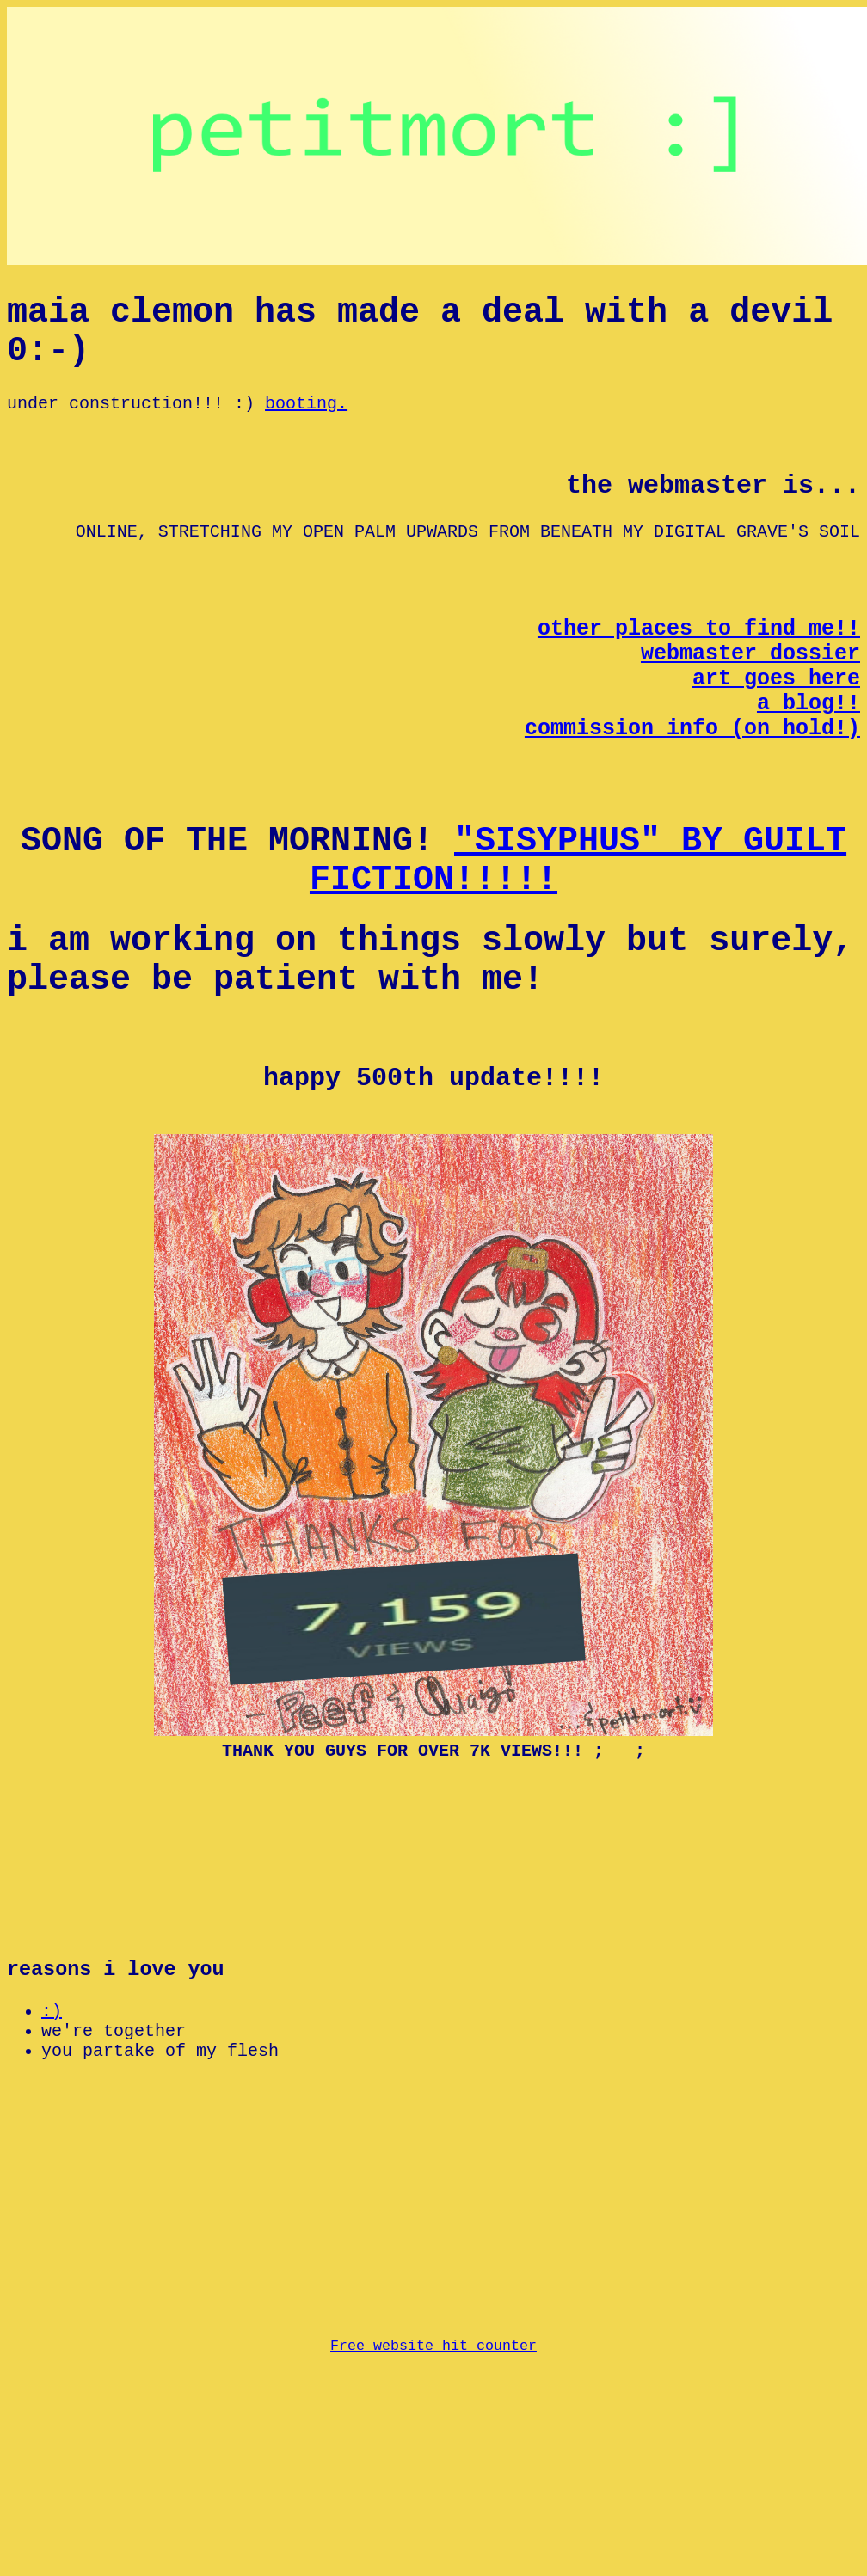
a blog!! (808, 759)
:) (51, 2168)
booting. (306, 422)
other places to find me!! (699, 671)
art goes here (776, 730)
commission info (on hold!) (692, 788)
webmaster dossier (750, 700)
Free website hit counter (433, 2558)
